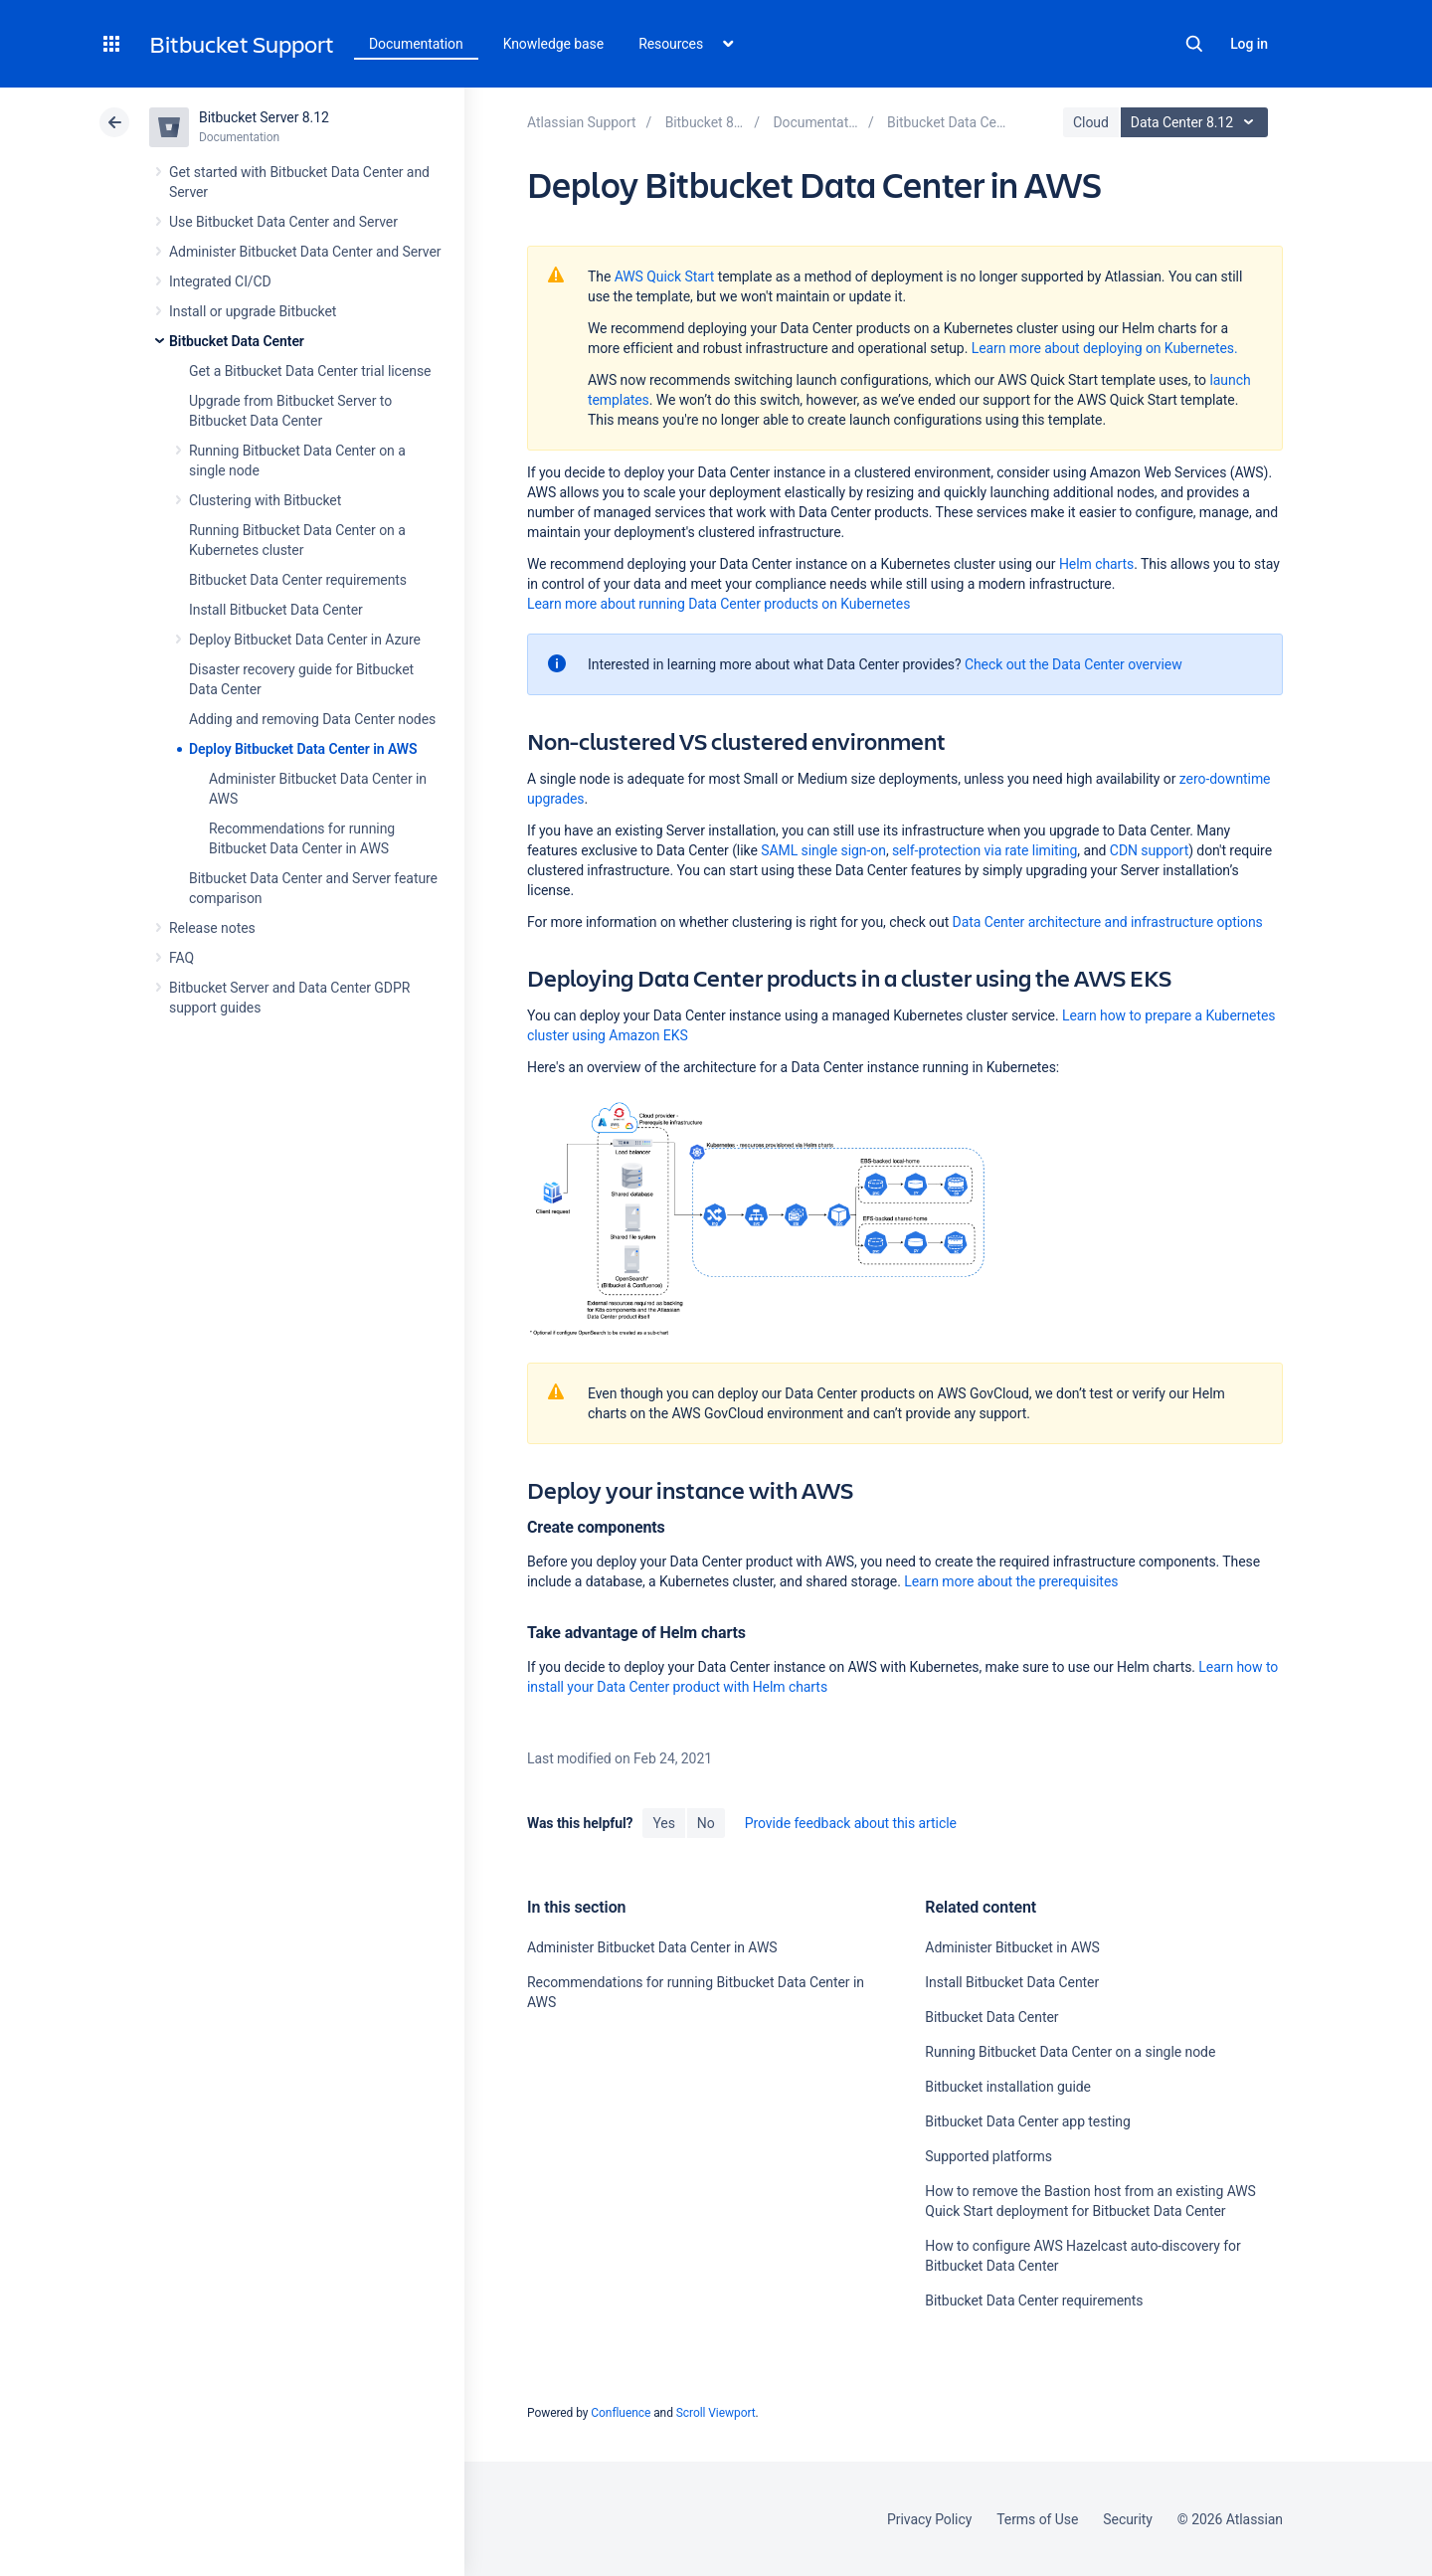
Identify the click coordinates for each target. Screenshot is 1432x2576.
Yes (663, 1823)
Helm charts (1096, 564)
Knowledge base (554, 44)
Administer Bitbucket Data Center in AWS (652, 1947)
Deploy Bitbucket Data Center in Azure (305, 639)
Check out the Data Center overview (1073, 664)
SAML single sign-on (823, 850)
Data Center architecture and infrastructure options (1108, 922)
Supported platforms (988, 2156)
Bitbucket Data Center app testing (1027, 2121)
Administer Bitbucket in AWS (1012, 1947)
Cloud (1091, 122)
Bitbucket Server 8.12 (264, 117)
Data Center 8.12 (1197, 122)
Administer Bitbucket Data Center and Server (305, 252)
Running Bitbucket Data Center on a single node (1070, 2052)
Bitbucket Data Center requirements (298, 580)
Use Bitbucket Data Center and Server (283, 222)
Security (1128, 2519)
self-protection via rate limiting (984, 850)
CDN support (1149, 850)
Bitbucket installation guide (1008, 2087)
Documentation (416, 44)
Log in (1249, 44)
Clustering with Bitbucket (265, 500)
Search (1194, 44)
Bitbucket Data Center (236, 341)
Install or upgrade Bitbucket (252, 311)
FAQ (181, 958)
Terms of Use (1037, 2519)
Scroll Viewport (716, 2413)
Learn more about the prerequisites (1011, 1581)
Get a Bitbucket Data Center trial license (310, 371)
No (706, 1823)
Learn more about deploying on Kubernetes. (1105, 348)
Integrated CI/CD (220, 281)
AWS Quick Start (665, 276)
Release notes (212, 928)
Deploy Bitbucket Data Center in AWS (303, 749)
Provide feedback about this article (851, 1823)
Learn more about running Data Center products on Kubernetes (718, 604)
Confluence (620, 2413)
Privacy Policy (929, 2519)
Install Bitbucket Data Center (276, 610)
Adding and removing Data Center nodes (312, 719)
